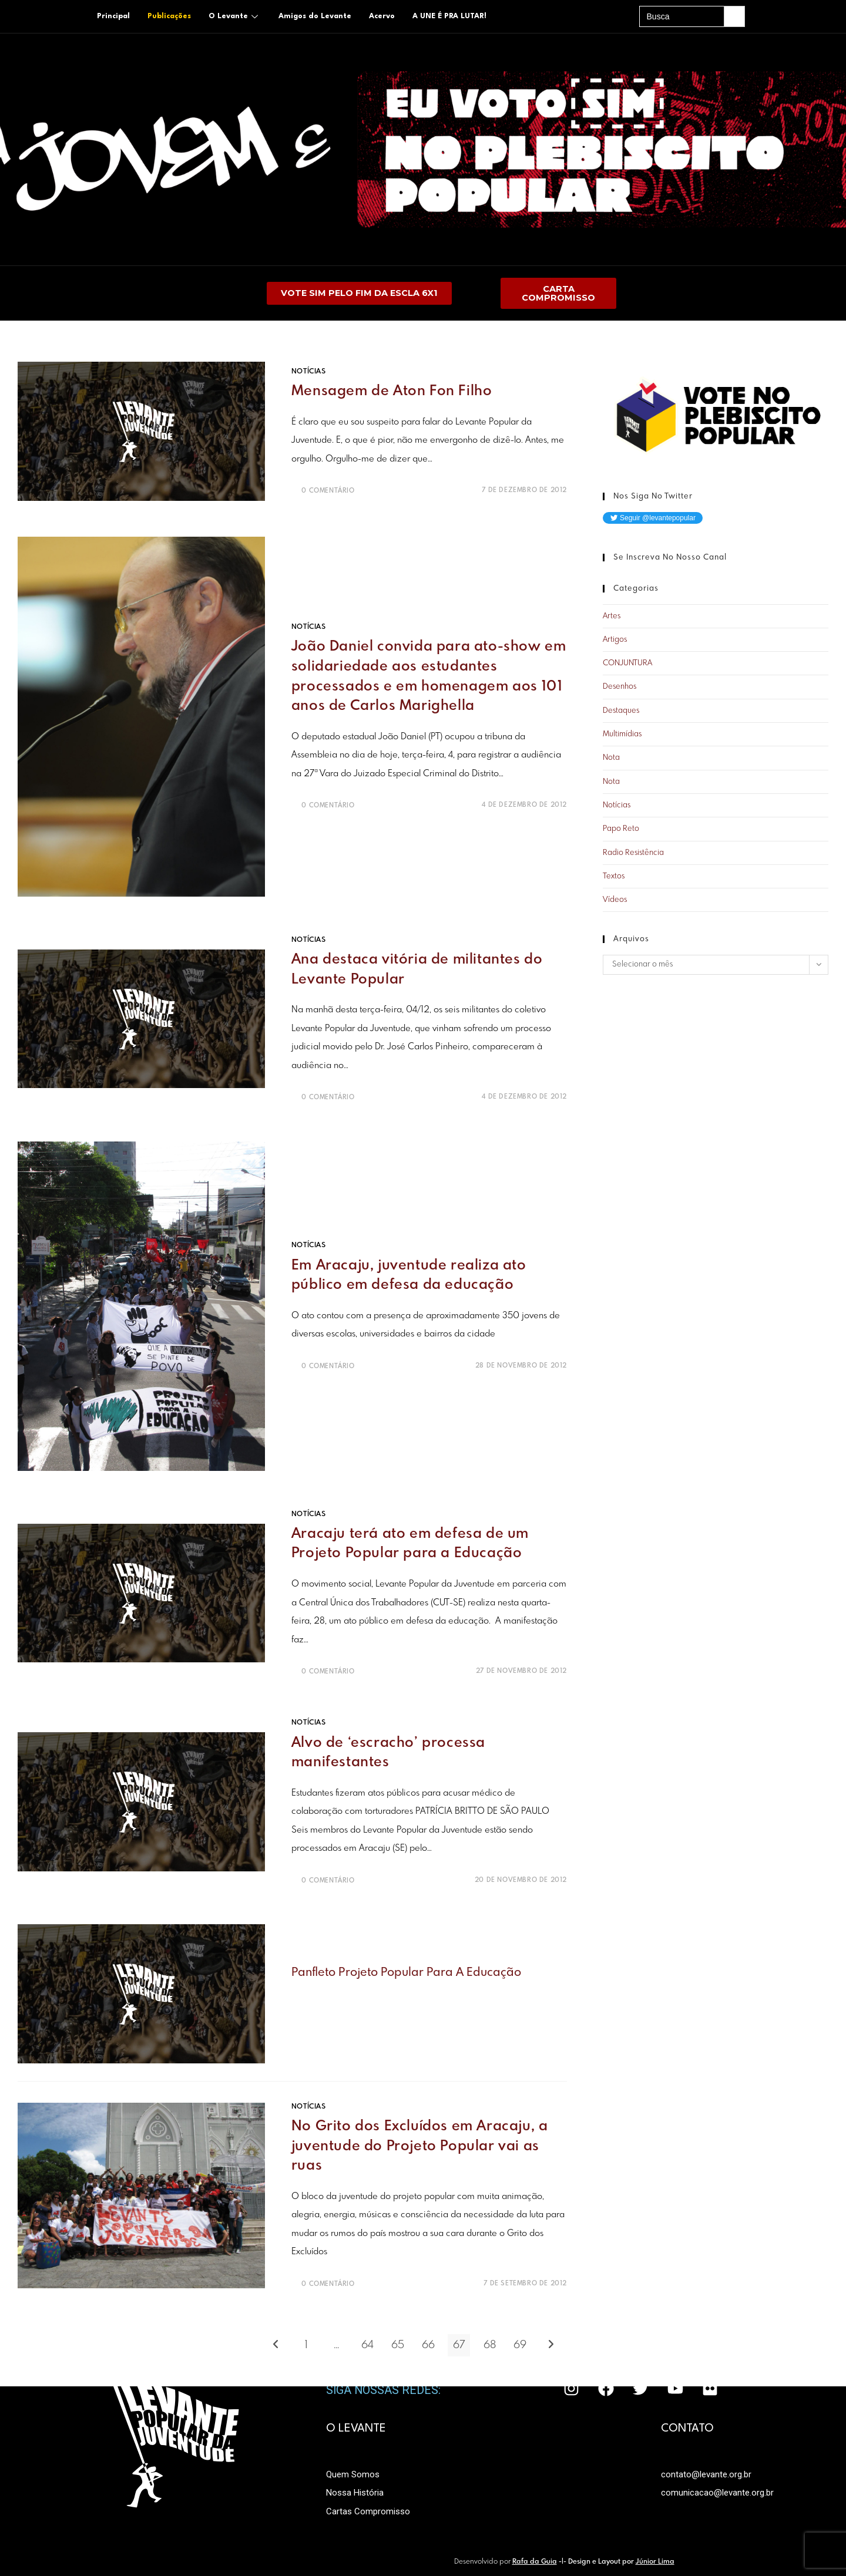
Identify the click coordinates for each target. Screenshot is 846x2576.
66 (428, 2346)
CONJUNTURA (627, 664)
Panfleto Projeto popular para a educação (406, 1973)
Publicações (169, 16)
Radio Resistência (633, 853)
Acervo (382, 16)
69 (519, 2346)
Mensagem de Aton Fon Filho (391, 392)
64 (367, 2346)
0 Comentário (327, 491)
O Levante (235, 16)
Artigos (615, 640)
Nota (611, 758)
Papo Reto (621, 829)
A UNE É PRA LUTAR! (449, 16)
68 (490, 2346)
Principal (113, 16)
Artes (611, 617)
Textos (614, 877)
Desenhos (619, 687)
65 (397, 2346)
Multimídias (622, 735)
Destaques (621, 711)
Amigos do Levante (314, 16)
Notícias (308, 372)
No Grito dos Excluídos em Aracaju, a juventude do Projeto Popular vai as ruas (419, 2147)
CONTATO (687, 2428)
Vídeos (615, 900)
